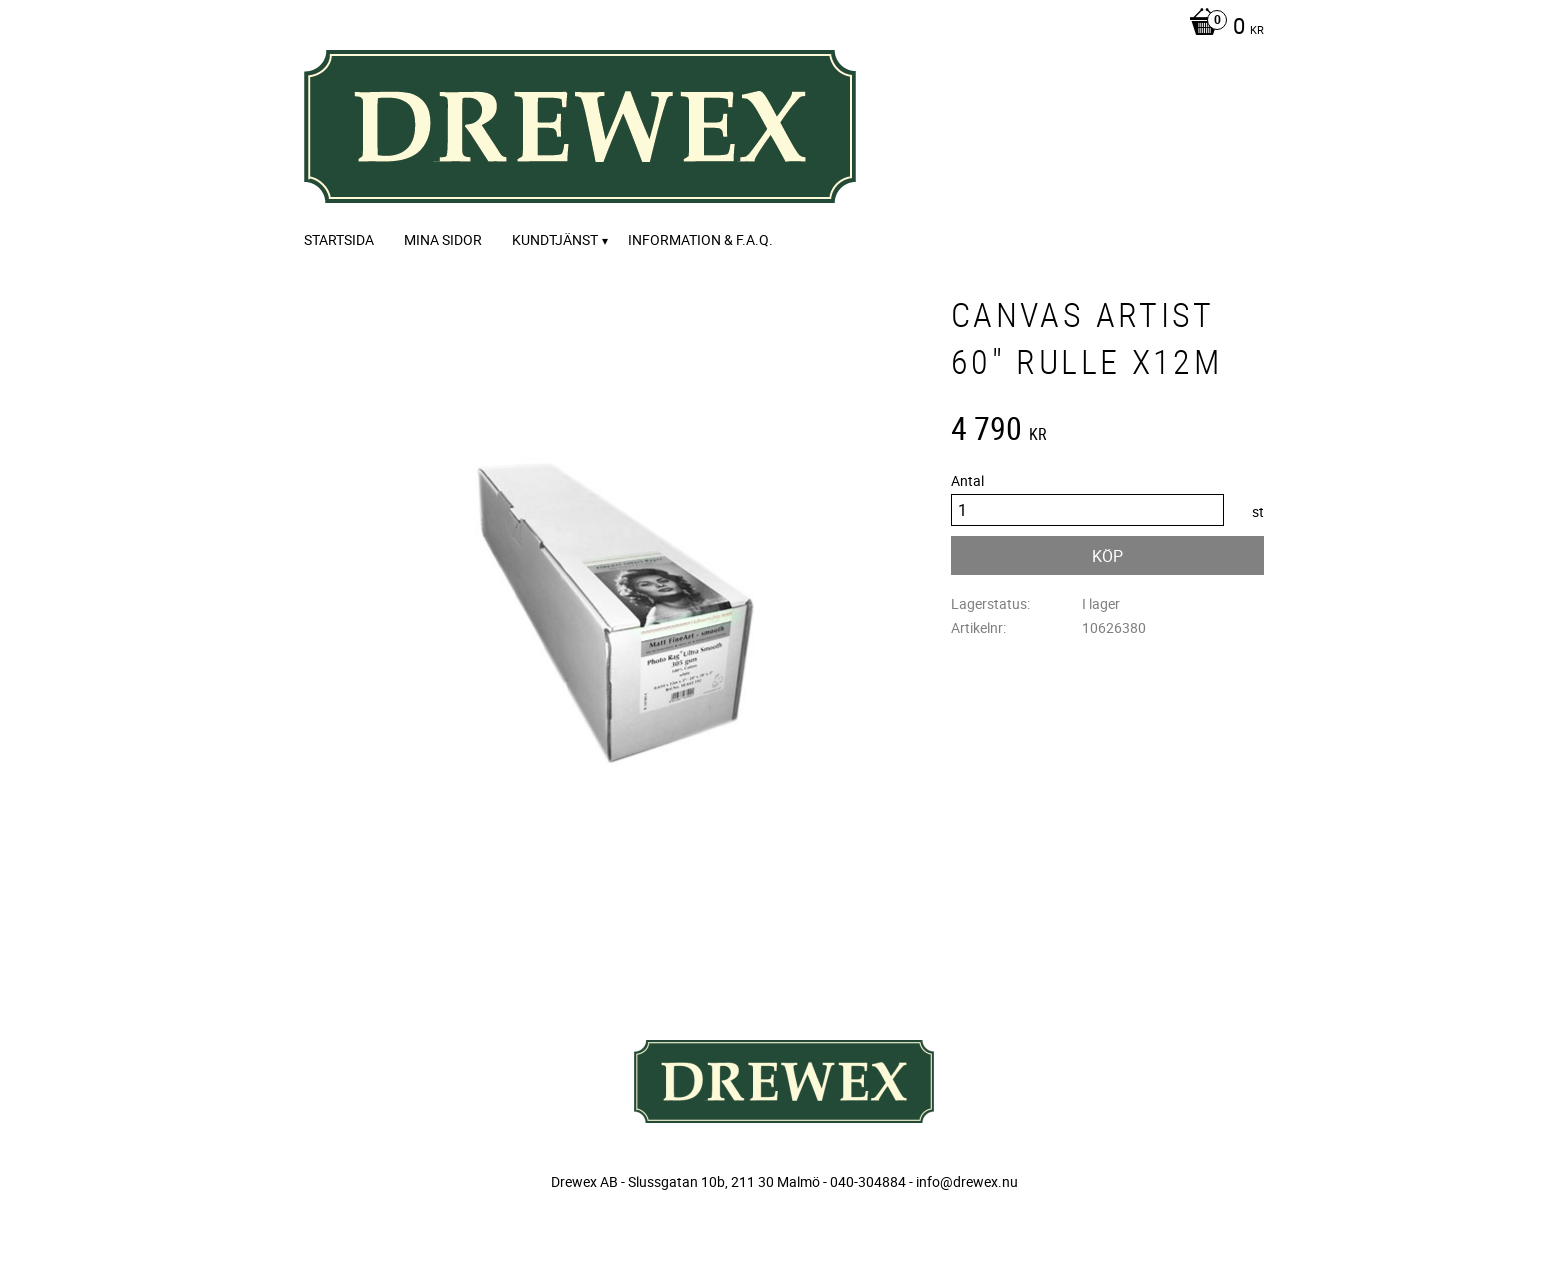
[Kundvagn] (1221, 28)
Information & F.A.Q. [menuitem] (700, 239)
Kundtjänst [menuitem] (555, 239)
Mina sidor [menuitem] (443, 239)
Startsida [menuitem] (339, 239)
